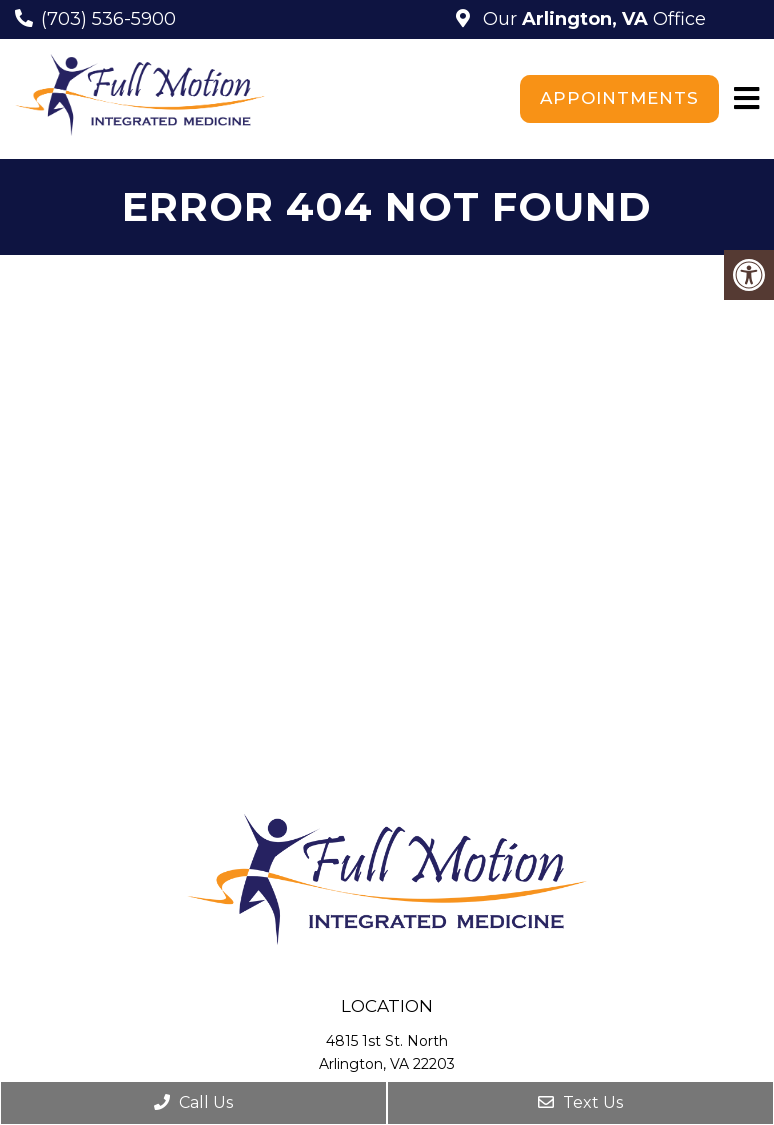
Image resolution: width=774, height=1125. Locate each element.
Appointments (619, 98)
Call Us (193, 1102)
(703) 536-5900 (108, 19)
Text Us (580, 1102)
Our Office (592, 19)
